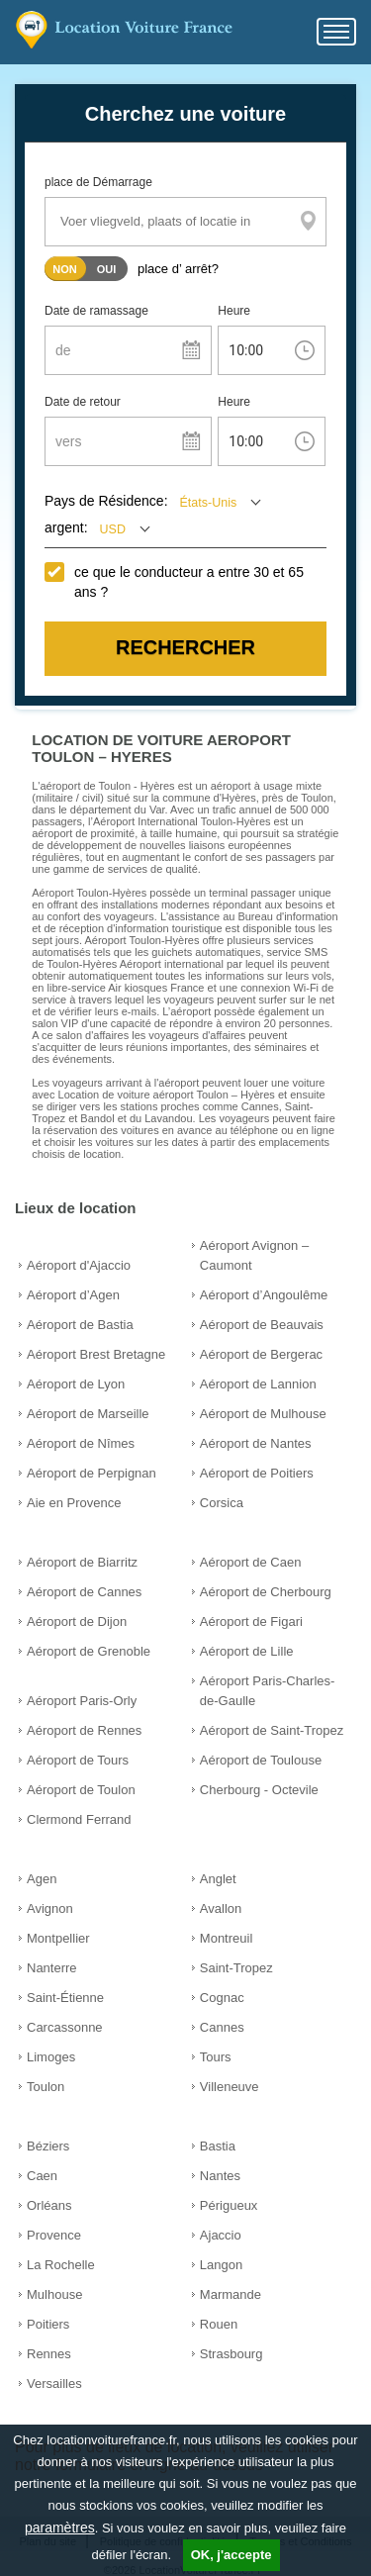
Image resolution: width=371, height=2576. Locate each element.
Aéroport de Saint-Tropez (271, 1730)
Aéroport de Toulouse (261, 1760)
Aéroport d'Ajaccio (79, 1265)
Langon (221, 2264)
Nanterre (52, 1967)
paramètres (60, 2527)
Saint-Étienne (65, 1997)
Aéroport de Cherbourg (265, 1591)
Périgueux (229, 2205)
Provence (54, 2235)
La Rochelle (61, 2264)
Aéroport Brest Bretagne (96, 1354)
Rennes (49, 2353)
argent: (66, 527)
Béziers (48, 2146)
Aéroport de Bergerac (261, 1354)
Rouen (218, 2324)
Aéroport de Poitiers (257, 1473)
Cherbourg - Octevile (259, 1789)
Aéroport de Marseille (88, 1413)
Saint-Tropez (236, 1967)
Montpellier (58, 1938)
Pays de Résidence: (106, 501)
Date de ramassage (96, 311)
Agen (41, 1878)
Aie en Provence (74, 1502)
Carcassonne (65, 2027)
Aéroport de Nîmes (81, 1443)
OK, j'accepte (231, 2554)
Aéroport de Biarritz (82, 1562)
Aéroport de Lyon (76, 1384)
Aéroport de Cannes (84, 1591)
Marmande (230, 2294)
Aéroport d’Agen (73, 1295)
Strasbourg (231, 2353)
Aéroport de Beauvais (262, 1324)
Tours (216, 2057)
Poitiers (48, 2324)
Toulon (45, 2086)
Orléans (49, 2205)
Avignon (50, 1908)
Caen (42, 2175)
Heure (234, 311)
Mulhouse (54, 2294)
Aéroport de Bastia (80, 1324)
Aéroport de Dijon (77, 1621)
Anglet (218, 1878)
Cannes (222, 2027)
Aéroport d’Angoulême (263, 1295)
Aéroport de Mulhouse (263, 1413)
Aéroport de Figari (251, 1621)
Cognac (222, 1997)
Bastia (217, 2146)
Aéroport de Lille (247, 1651)
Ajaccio (220, 2235)
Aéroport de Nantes (256, 1443)
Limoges (51, 2057)
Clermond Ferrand (79, 1819)
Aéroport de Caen (251, 1562)
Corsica (221, 1502)
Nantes (220, 2175)
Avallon (220, 1908)
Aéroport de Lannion (258, 1384)
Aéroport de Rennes (84, 1730)
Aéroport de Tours (78, 1760)
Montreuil (226, 1938)
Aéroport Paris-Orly (82, 1700)
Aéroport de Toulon (81, 1789)
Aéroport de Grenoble (88, 1651)
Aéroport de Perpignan (91, 1473)
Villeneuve (229, 2086)
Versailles (54, 2383)
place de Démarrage (98, 182)
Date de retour (83, 402)
